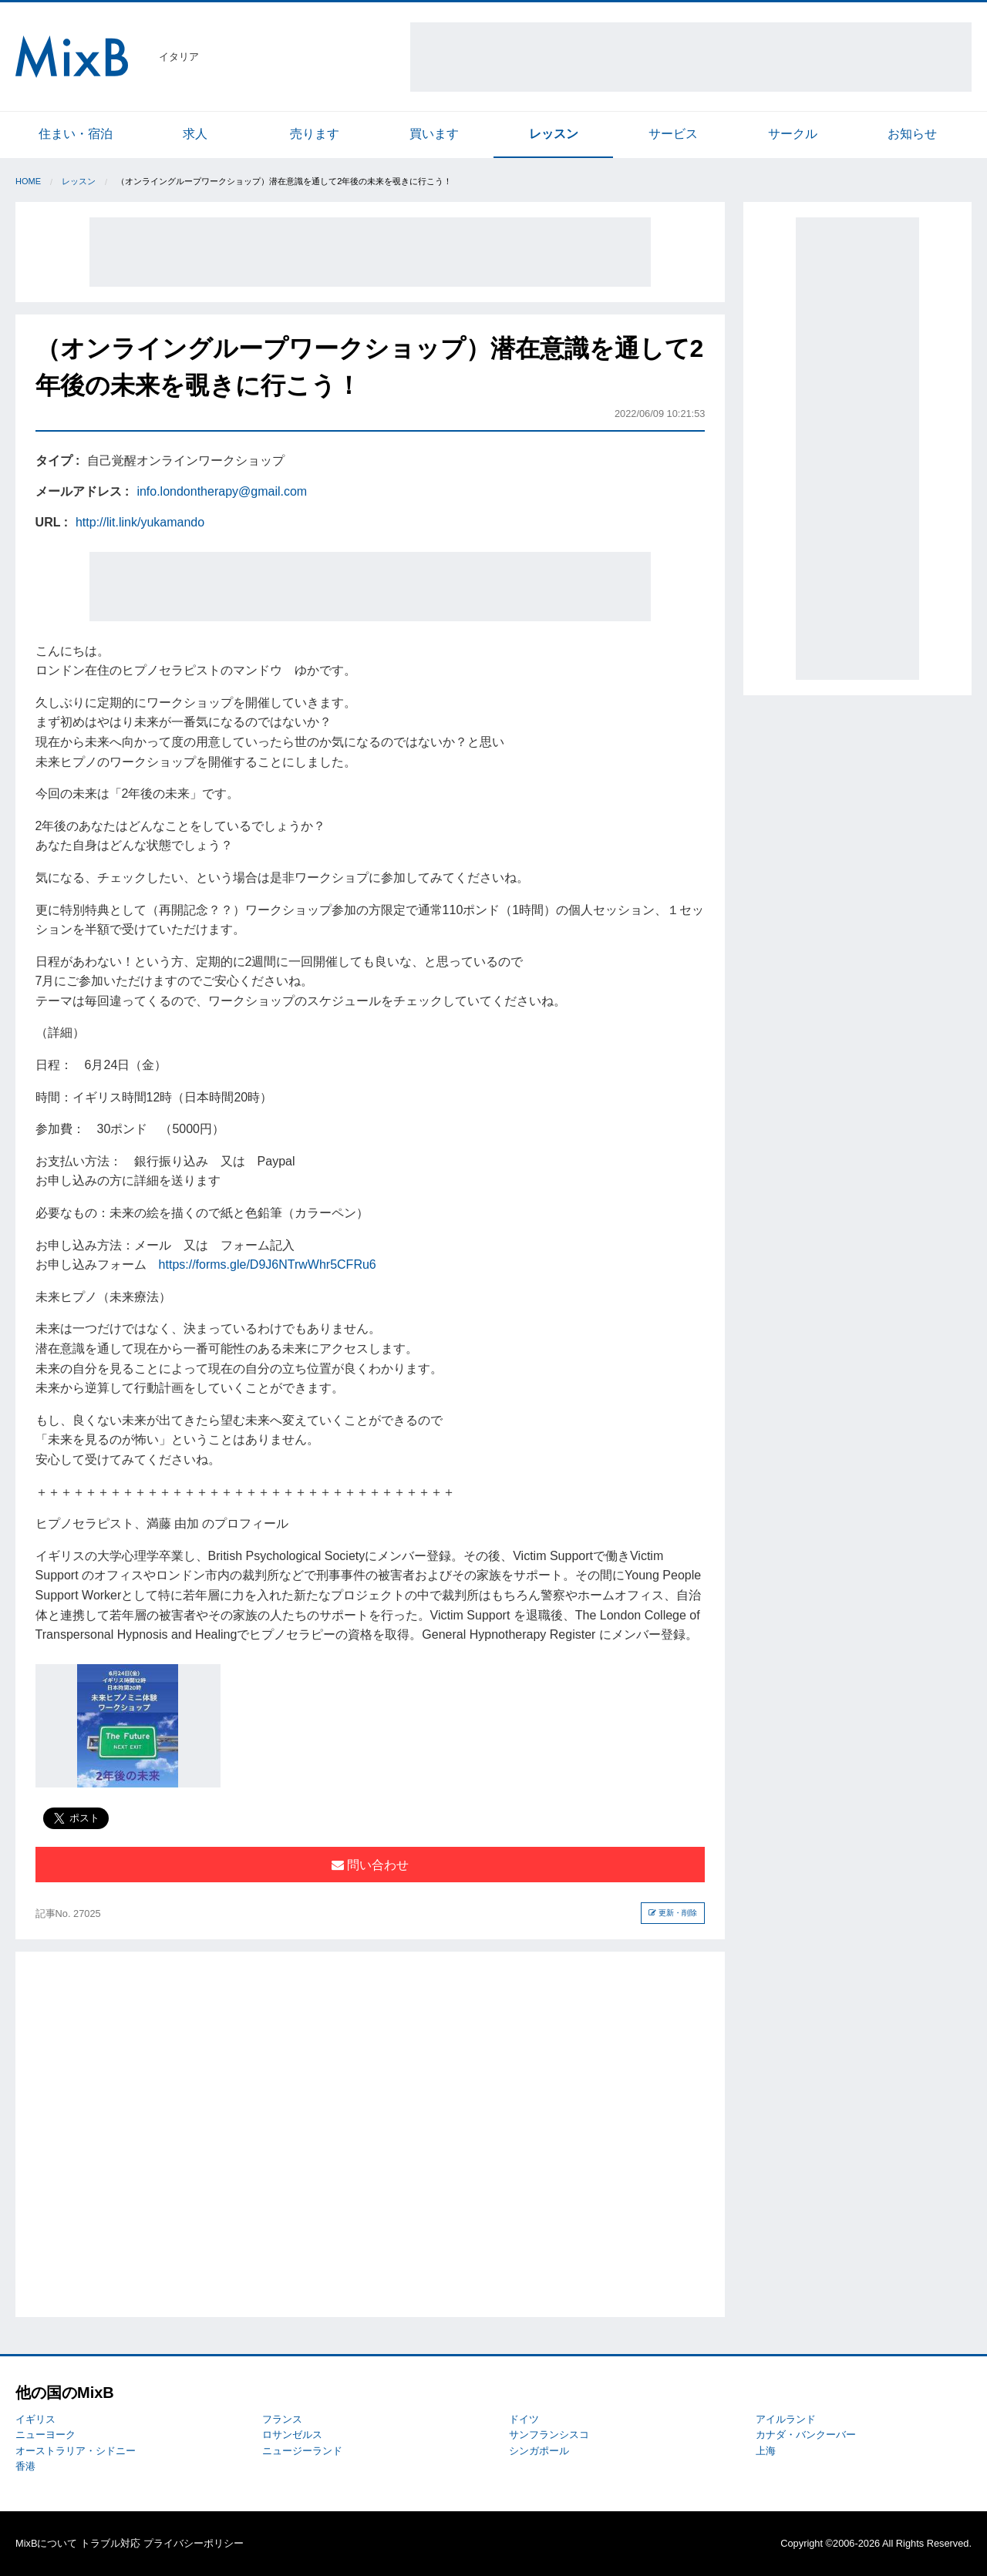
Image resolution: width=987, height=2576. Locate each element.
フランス (282, 2419)
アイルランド (786, 2419)
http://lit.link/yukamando (140, 522)
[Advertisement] (691, 57)
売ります (314, 133)
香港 (25, 2466)
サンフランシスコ (549, 2434)
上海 (766, 2451)
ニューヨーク (45, 2434)
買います (434, 133)
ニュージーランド (302, 2451)
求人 (195, 133)
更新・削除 (672, 1912)
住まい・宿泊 (76, 133)
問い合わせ (370, 1864)
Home (28, 181)
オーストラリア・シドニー (75, 2451)
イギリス (35, 2419)
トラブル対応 (110, 2543)
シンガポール (539, 2451)
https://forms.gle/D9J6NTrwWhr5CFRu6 (267, 1264)
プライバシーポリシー (193, 2543)
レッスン (553, 133)
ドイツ (524, 2419)
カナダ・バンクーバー (806, 2434)
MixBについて (46, 2543)
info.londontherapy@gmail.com (221, 491)
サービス (673, 133)
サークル (792, 133)
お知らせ (912, 133)
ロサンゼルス (292, 2434)
